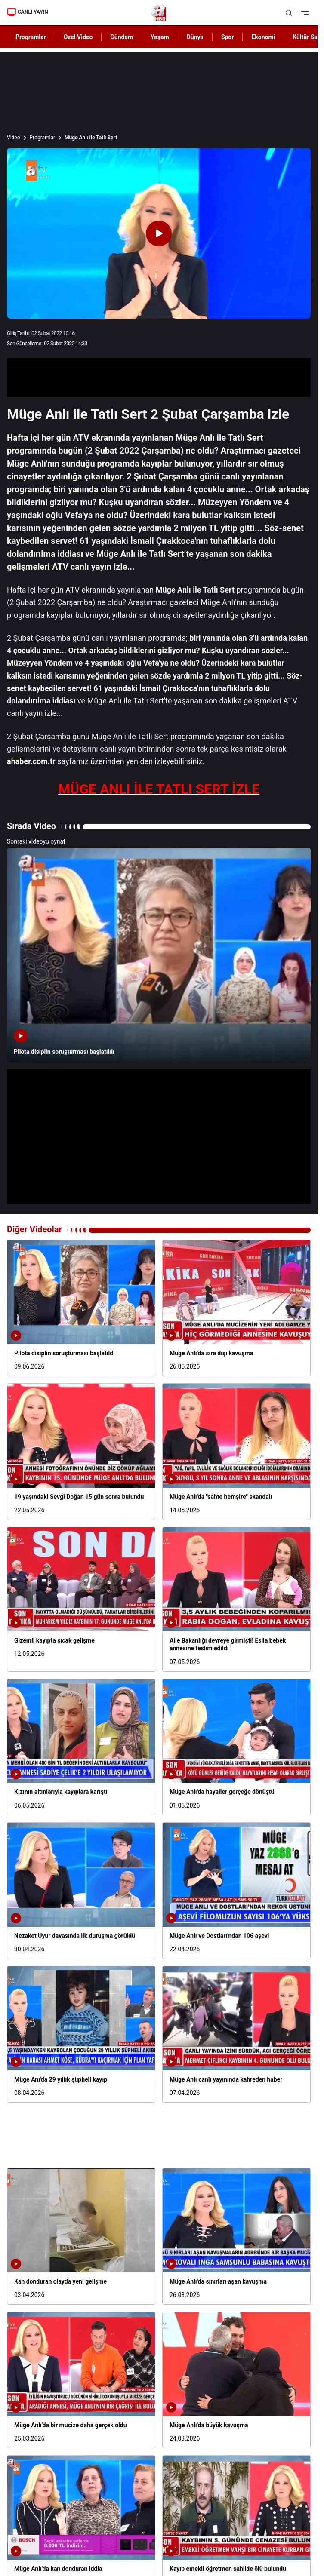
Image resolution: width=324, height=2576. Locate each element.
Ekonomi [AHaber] (263, 37)
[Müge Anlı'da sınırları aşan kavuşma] (236, 2236)
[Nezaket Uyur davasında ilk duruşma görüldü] (81, 1890)
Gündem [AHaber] (121, 37)
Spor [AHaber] (227, 37)
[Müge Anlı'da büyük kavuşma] (236, 2380)
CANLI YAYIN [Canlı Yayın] (27, 12)
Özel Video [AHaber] (78, 37)
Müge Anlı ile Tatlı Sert (91, 138)
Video (13, 138)
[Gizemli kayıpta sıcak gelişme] (81, 1599)
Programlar (43, 138)
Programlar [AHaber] (30, 37)
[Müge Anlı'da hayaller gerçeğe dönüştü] (236, 1747)
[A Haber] (159, 12)
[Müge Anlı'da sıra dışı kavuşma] (236, 1308)
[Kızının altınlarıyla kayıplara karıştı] (81, 1747)
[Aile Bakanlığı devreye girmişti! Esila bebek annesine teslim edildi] (236, 1599)
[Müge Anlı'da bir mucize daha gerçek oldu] (81, 2380)
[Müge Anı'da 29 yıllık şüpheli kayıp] (81, 2034)
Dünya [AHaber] (195, 37)
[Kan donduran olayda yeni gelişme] (81, 2236)
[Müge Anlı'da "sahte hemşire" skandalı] (236, 1451)
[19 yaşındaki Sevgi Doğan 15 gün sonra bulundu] (81, 1451)
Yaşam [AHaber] (160, 37)
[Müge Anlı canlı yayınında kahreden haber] (236, 2034)
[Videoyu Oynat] (159, 233)
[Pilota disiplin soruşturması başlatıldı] (159, 955)
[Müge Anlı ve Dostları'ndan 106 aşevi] (236, 1890)
